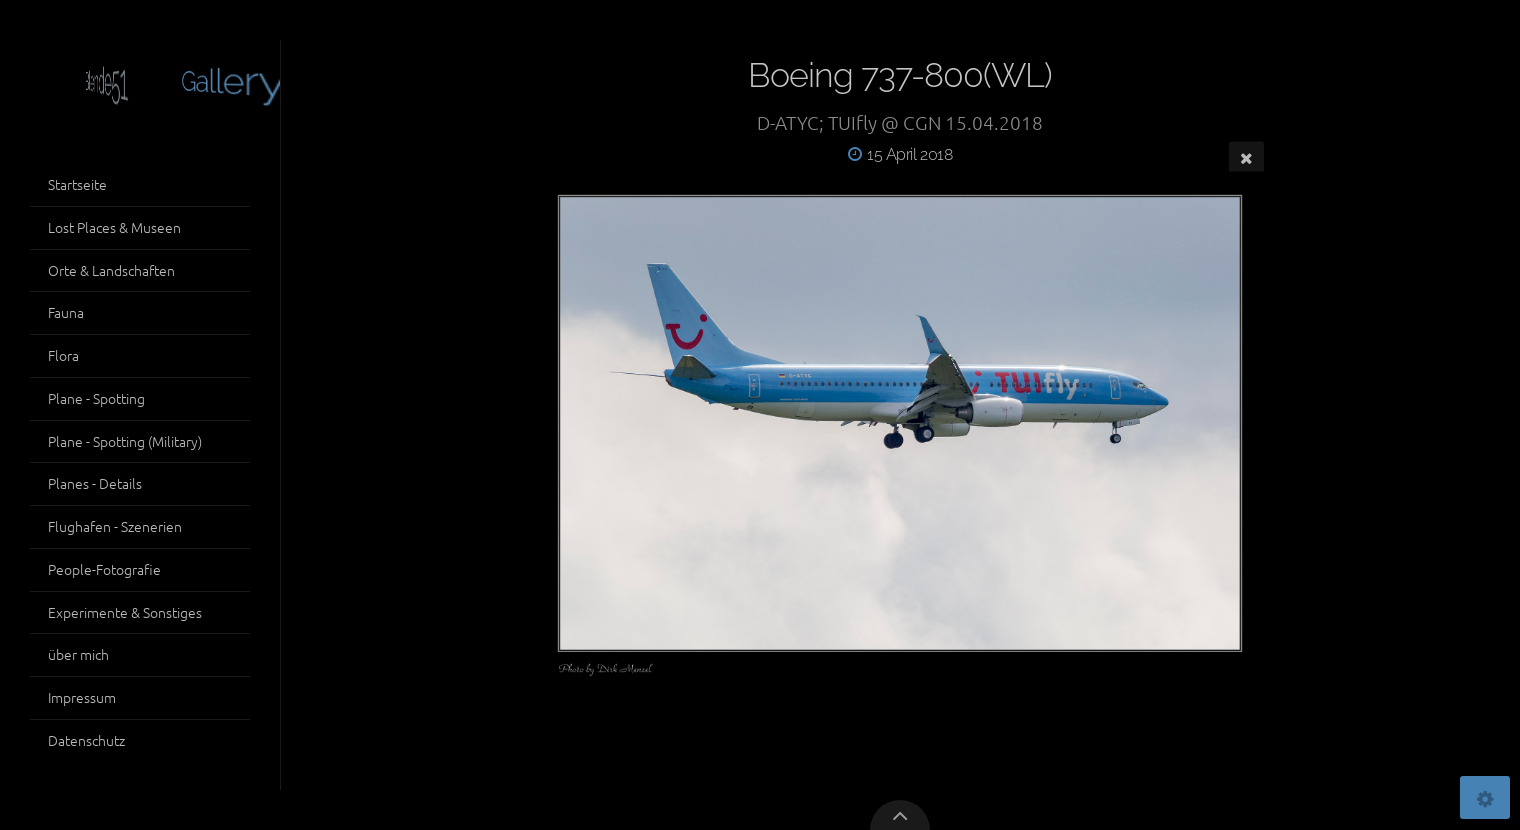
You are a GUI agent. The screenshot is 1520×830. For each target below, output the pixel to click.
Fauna (66, 312)
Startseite (77, 184)
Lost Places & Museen (114, 227)
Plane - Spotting (96, 398)
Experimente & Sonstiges (125, 612)
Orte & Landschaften (111, 270)
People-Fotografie (104, 569)
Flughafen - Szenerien (115, 526)
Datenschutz (86, 740)
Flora (63, 355)
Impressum (82, 697)
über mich (78, 654)
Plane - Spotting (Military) (125, 441)
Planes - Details (95, 483)
